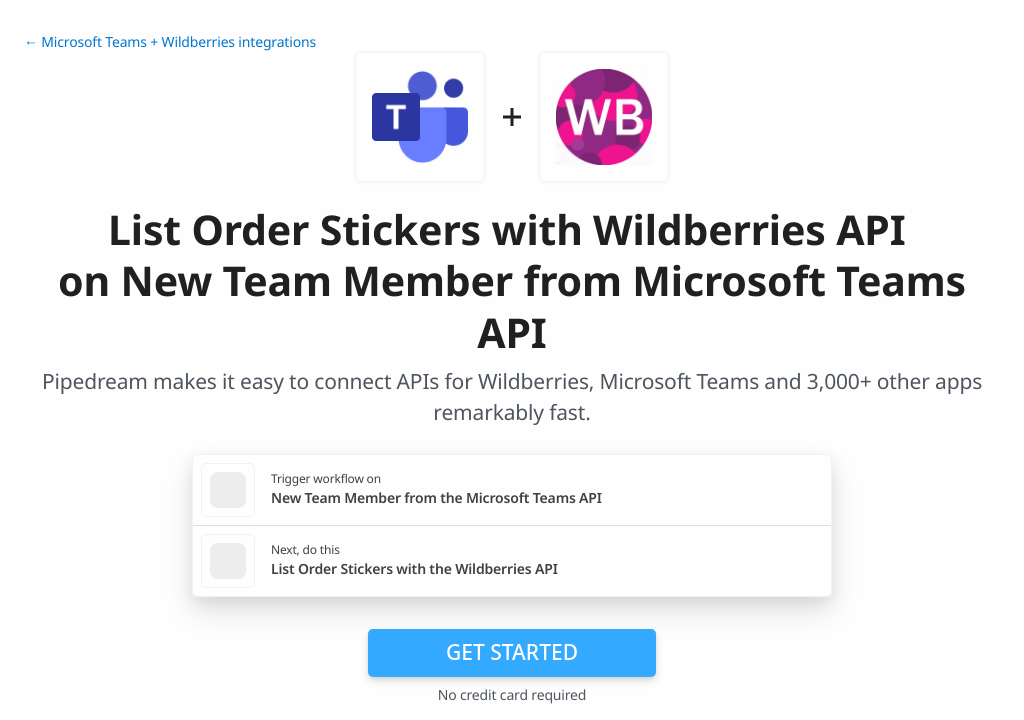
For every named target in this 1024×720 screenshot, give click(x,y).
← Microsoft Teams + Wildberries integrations (170, 42)
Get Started (512, 652)
